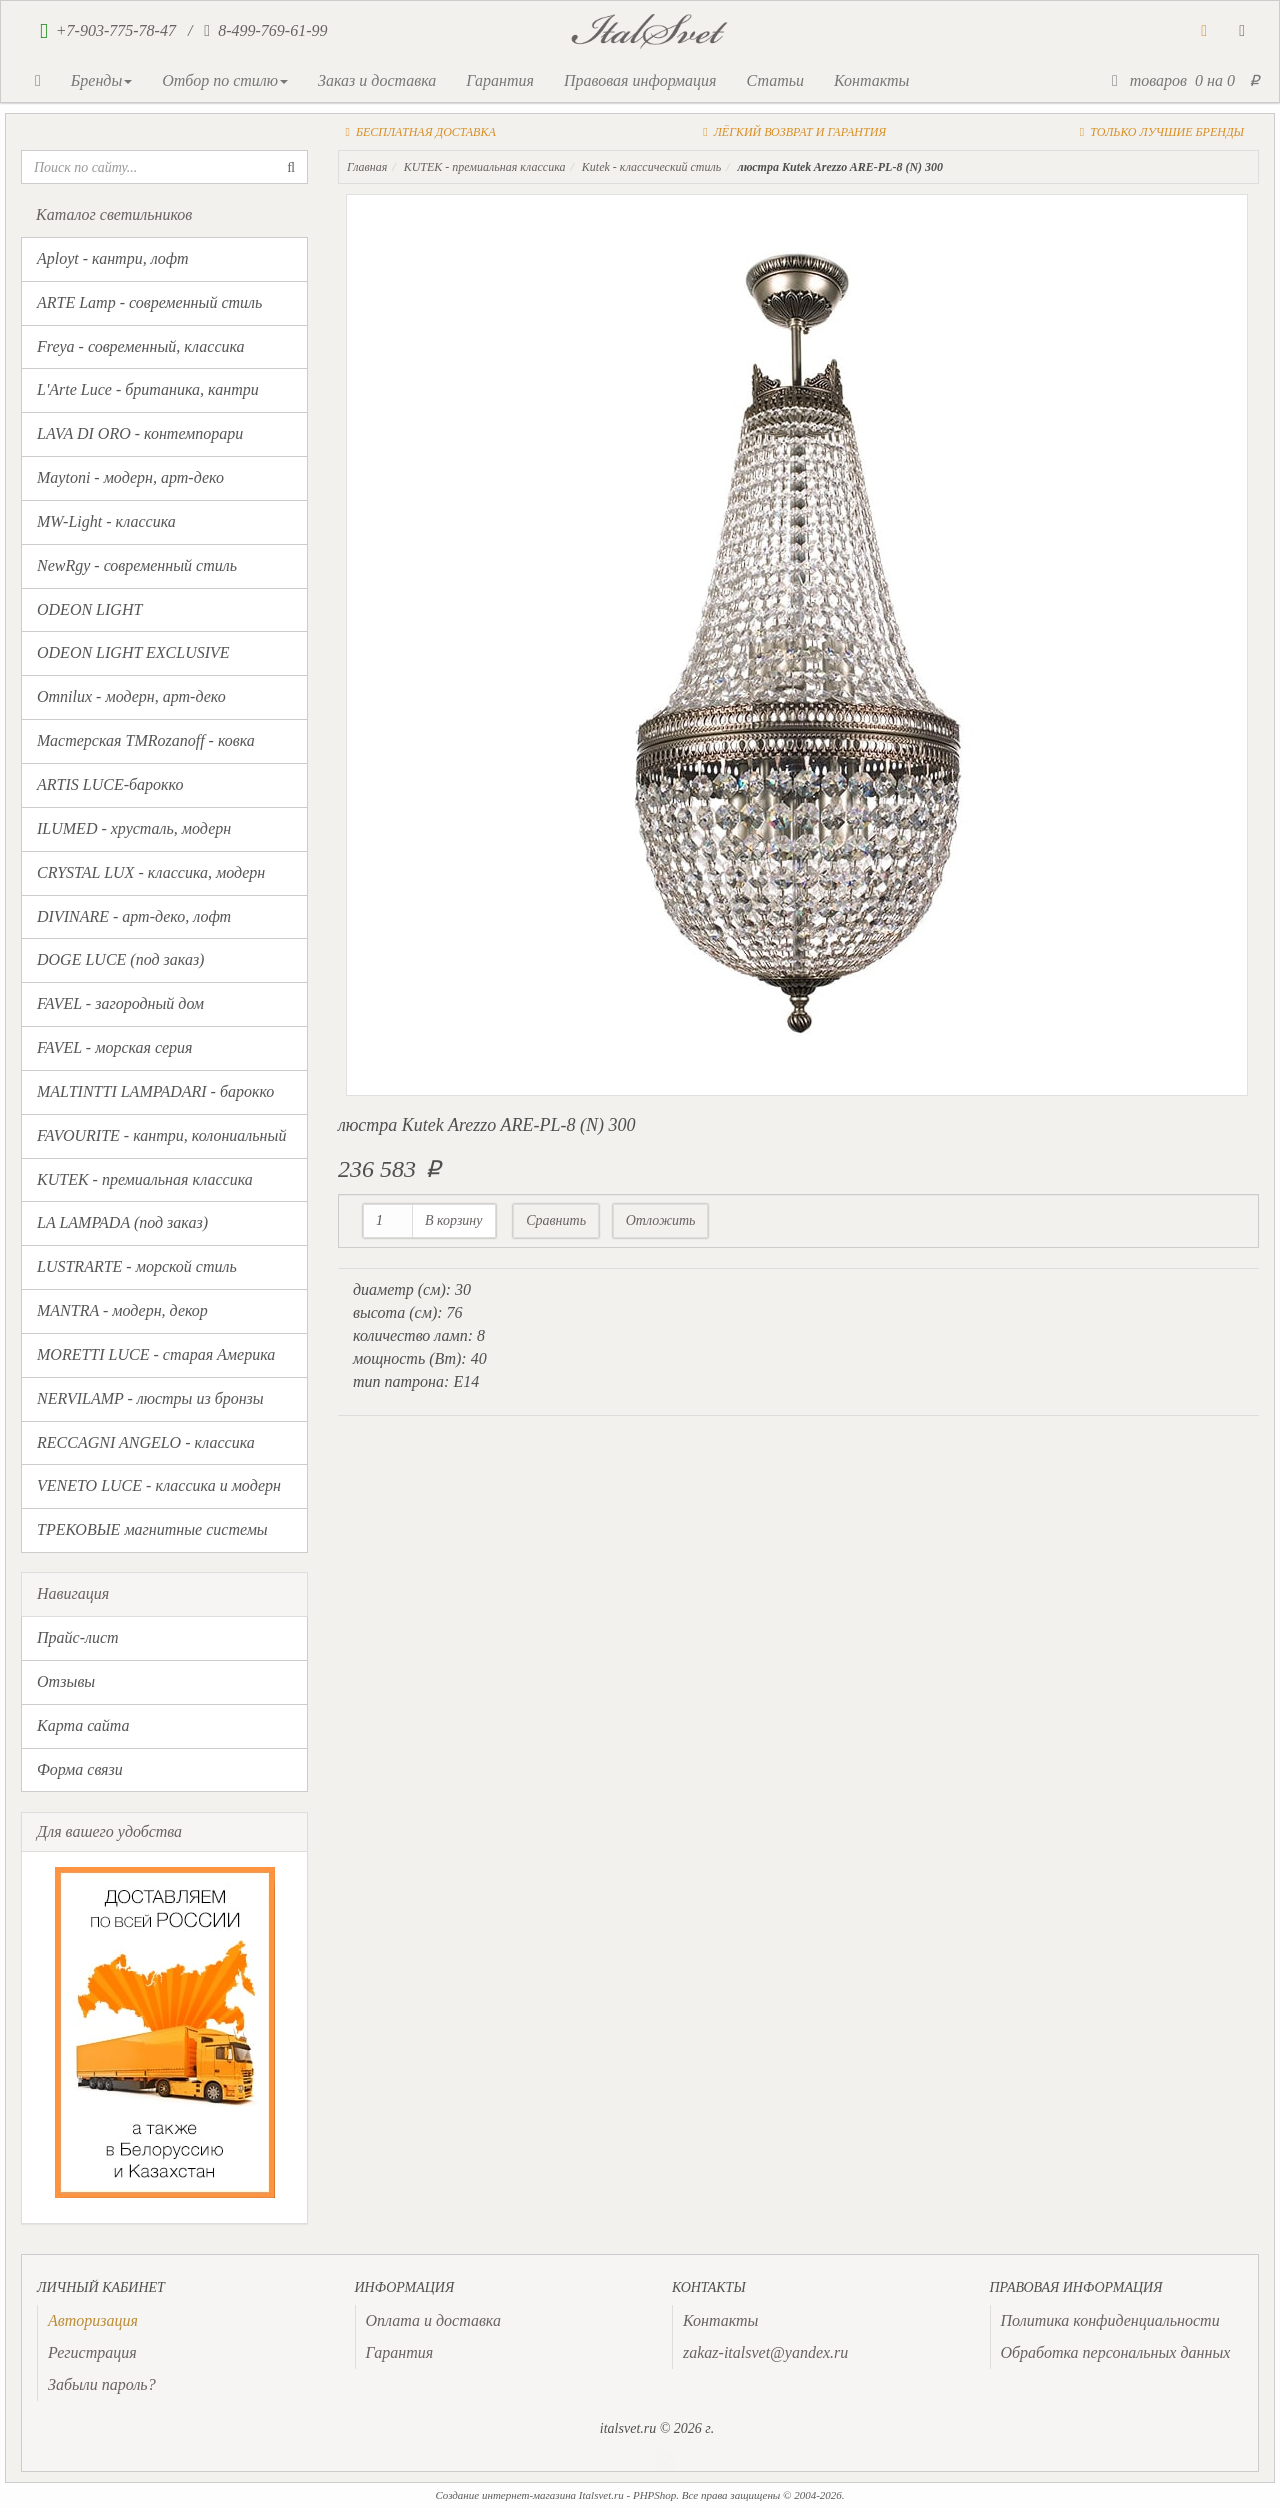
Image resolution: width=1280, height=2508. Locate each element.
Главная (367, 167)
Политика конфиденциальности (1110, 2320)
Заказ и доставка (377, 80)
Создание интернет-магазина (505, 2495)
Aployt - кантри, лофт (113, 258)
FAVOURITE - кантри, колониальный (161, 1135)
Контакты (871, 80)
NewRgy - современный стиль (137, 565)
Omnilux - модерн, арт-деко (131, 696)
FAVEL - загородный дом (120, 1003)
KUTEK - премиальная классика (145, 1179)
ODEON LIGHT (89, 609)
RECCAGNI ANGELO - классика (146, 1442)
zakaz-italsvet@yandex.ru (765, 2352)
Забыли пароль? (102, 2384)
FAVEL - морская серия (114, 1047)
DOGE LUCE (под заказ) (120, 959)
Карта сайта (83, 1725)
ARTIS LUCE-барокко (110, 784)
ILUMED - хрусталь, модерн (134, 828)
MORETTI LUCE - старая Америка (156, 1354)
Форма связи (80, 1769)
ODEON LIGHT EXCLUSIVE (133, 652)
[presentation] (93, 2320)
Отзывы (66, 1681)
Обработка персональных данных (1116, 2352)
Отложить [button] (661, 1220)
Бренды (101, 80)
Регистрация (92, 2352)
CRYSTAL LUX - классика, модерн (151, 872)
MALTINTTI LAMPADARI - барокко (155, 1091)
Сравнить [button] (556, 1220)
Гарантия (500, 80)
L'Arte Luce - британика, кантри (148, 389)
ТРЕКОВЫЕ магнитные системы (152, 1529)
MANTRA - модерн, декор (122, 1310)
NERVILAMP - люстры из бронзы (150, 1398)
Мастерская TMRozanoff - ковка (146, 740)
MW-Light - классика (106, 521)
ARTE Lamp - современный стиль (149, 302)
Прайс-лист (78, 1637)
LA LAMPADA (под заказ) (122, 1222)
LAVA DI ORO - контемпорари (140, 433)
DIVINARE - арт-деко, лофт (134, 916)
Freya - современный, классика (141, 346)
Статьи (774, 80)
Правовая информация (640, 80)
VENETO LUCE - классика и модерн (159, 1485)
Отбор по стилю (225, 80)
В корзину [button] (454, 1220)
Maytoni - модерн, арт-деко (130, 477)
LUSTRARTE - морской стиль (137, 1266)
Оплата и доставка (433, 2320)
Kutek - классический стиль (651, 167)
